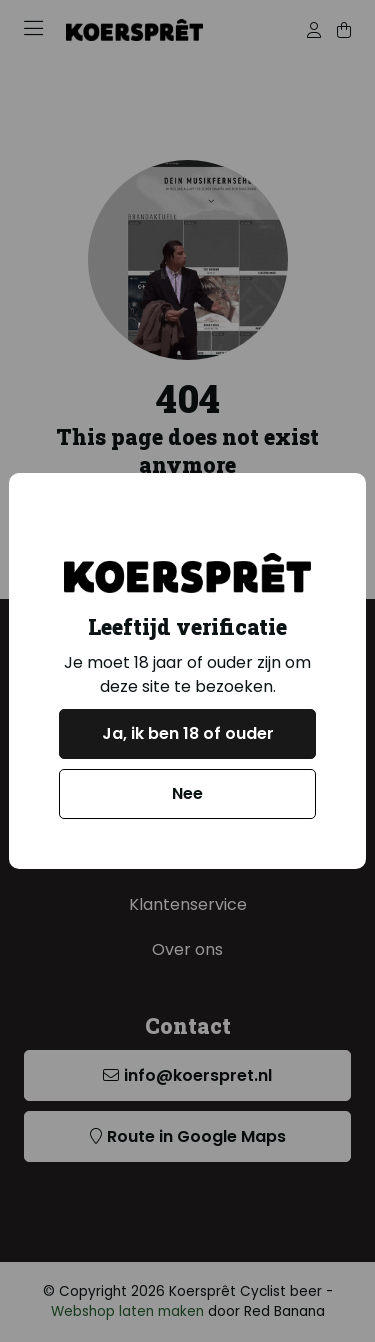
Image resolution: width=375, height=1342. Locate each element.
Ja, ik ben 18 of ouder (188, 733)
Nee (187, 793)
